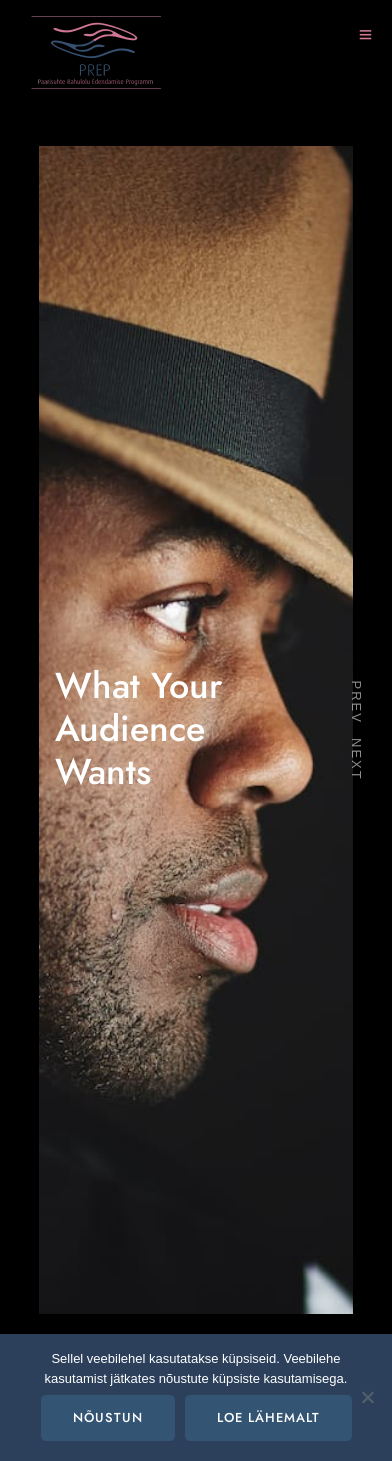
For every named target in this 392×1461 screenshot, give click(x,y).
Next (357, 759)
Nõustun (108, 1418)
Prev (357, 701)
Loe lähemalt (268, 1418)
